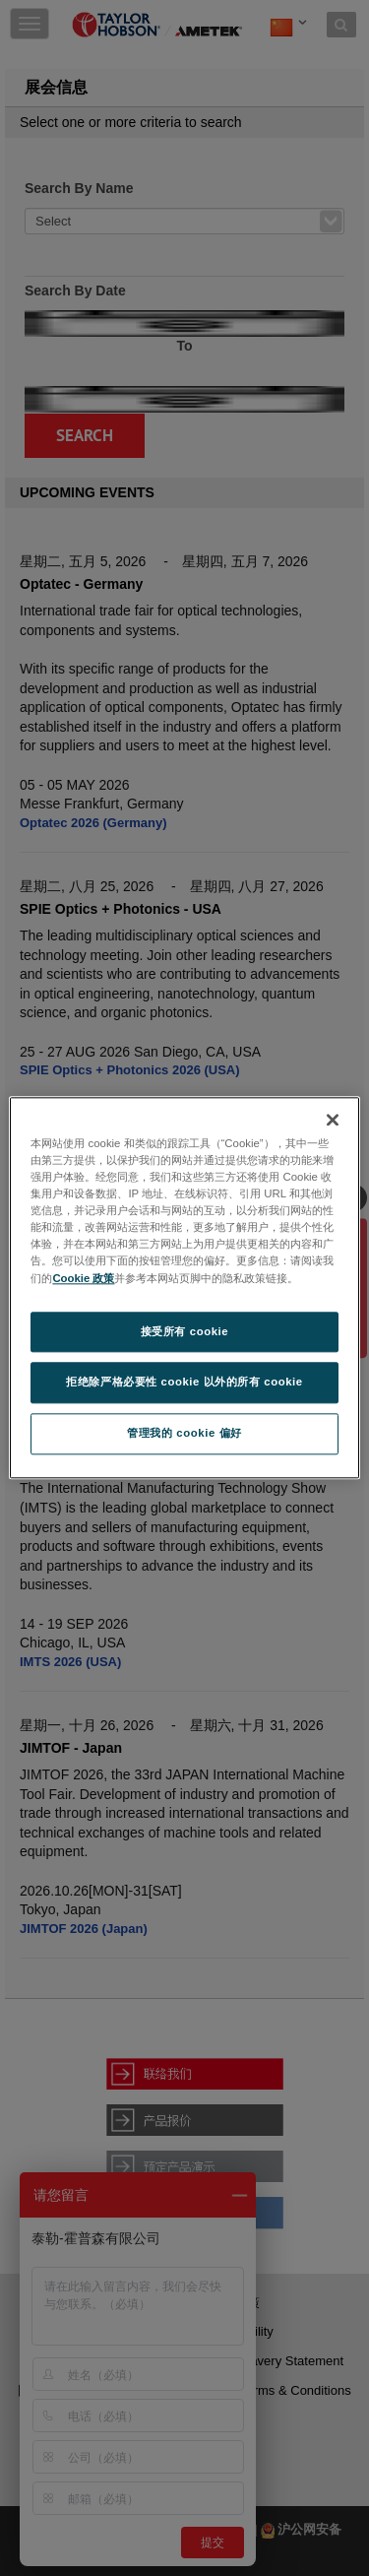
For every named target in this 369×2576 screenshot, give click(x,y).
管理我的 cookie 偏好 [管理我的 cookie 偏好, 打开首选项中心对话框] (184, 1434)
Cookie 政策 (83, 1278)
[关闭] (332, 1119)
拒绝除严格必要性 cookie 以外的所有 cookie (184, 1382)
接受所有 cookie (184, 1331)
